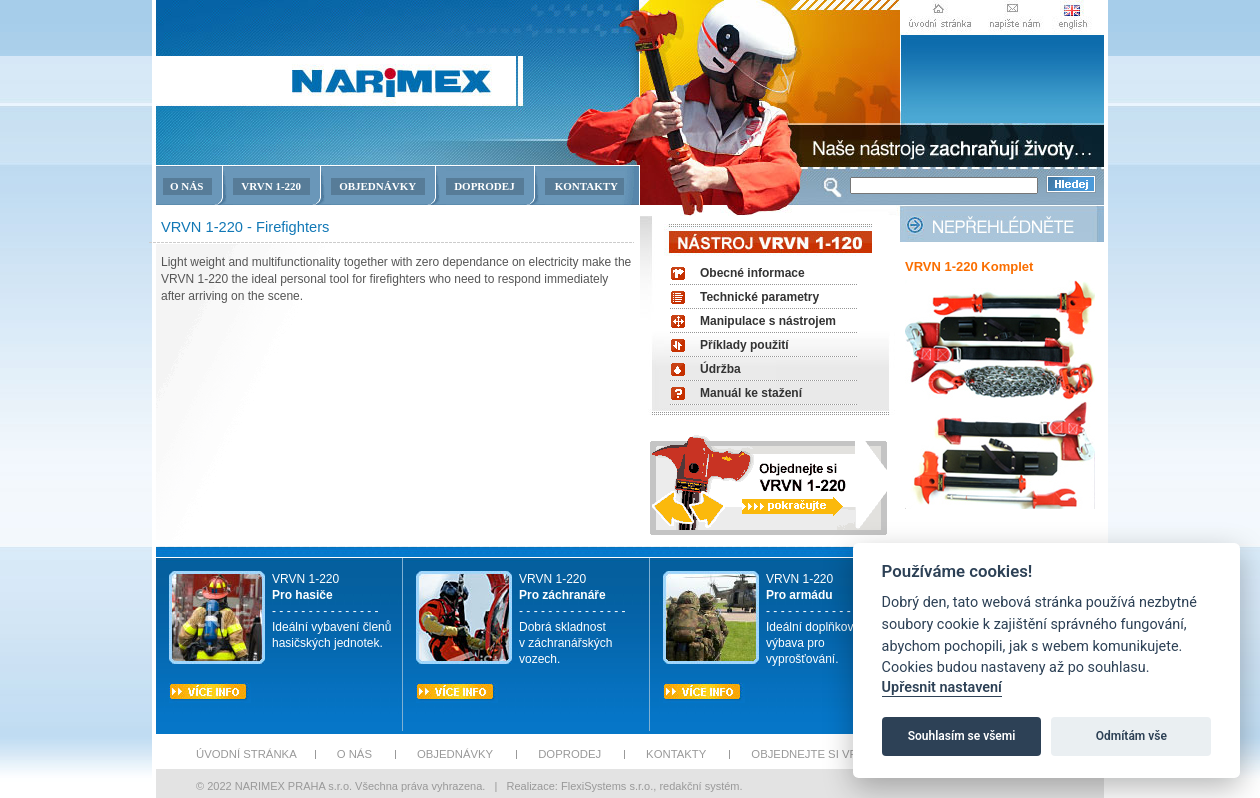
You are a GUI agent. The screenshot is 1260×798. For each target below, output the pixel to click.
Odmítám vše (1131, 736)
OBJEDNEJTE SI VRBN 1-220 (828, 754)
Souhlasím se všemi (962, 736)
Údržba (720, 369)
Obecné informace (752, 273)
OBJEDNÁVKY (377, 186)
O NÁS (186, 186)
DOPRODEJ (484, 186)
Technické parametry (759, 297)
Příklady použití (744, 345)
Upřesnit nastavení (942, 687)
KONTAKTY (586, 186)
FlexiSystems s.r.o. (607, 786)
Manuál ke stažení (751, 393)
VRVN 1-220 (271, 186)
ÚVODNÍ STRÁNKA (246, 754)
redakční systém (699, 786)
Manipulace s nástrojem (768, 321)
